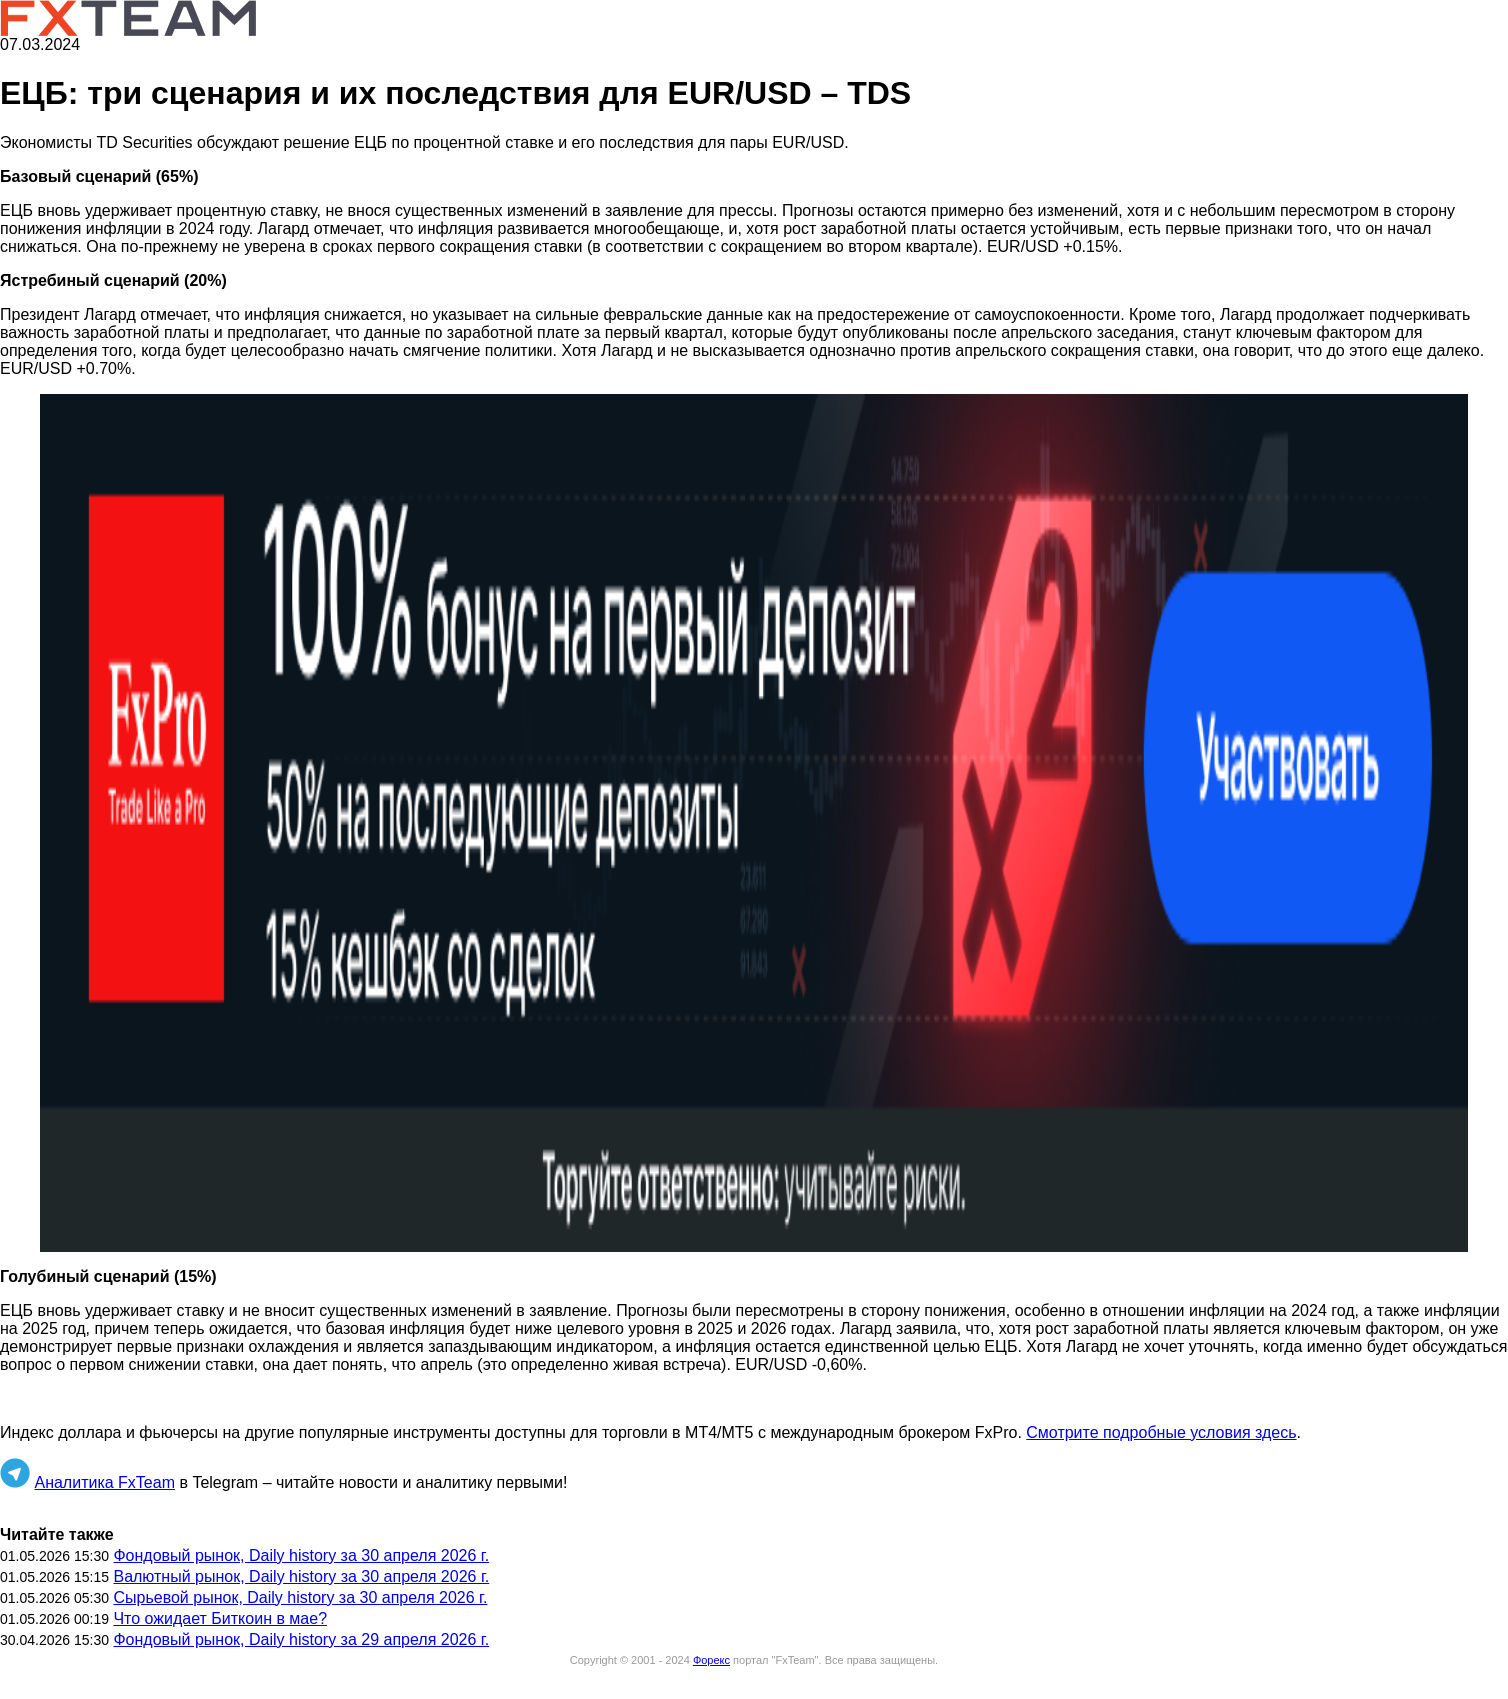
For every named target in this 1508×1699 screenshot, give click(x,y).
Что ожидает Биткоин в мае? (220, 1618)
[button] (754, 823)
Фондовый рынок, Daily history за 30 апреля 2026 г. (301, 1555)
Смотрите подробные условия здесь (1161, 1432)
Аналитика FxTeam (104, 1482)
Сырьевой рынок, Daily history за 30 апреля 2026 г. (300, 1597)
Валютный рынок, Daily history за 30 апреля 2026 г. (301, 1576)
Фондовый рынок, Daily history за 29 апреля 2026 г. (301, 1639)
